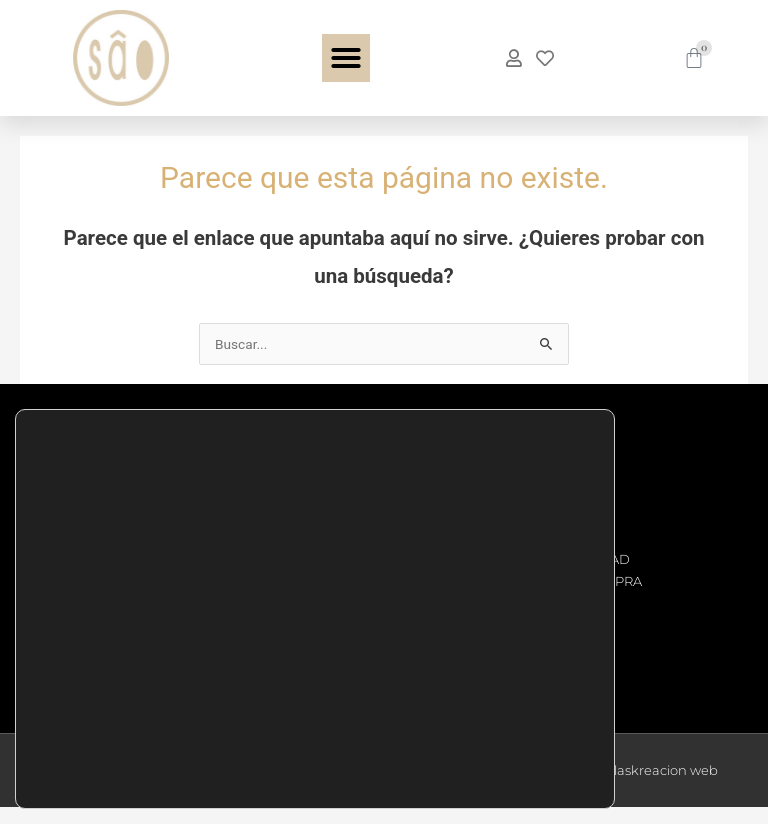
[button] (346, 58)
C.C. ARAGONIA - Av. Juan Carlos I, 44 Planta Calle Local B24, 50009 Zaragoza (136, 606)
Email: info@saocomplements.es (133, 536)
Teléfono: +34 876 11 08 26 (129, 493)
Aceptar (526, 683)
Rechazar (526, 725)
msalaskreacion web (652, 787)
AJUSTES (384, 742)
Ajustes (526, 767)
